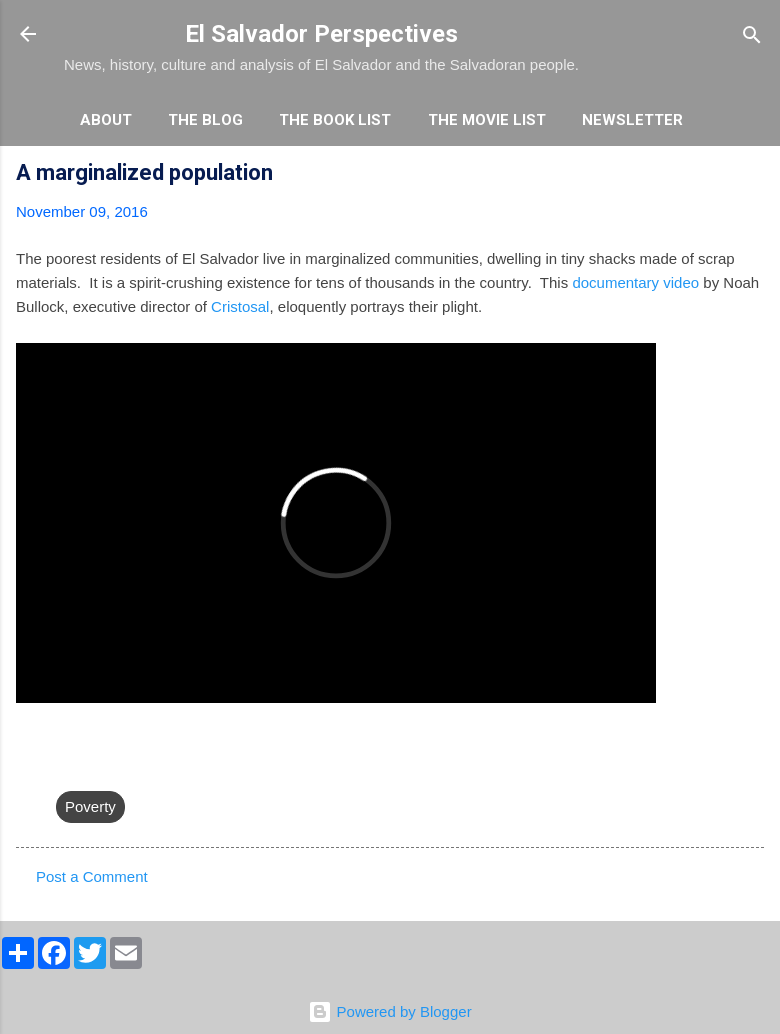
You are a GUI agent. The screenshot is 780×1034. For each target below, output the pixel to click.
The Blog (205, 120)
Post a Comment (92, 876)
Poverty (90, 806)
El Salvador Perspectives (321, 34)
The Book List (335, 120)
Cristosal (240, 306)
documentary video (635, 282)
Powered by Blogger (389, 1011)
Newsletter (632, 120)
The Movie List (487, 120)
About (106, 120)
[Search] (752, 36)
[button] (752, 175)
